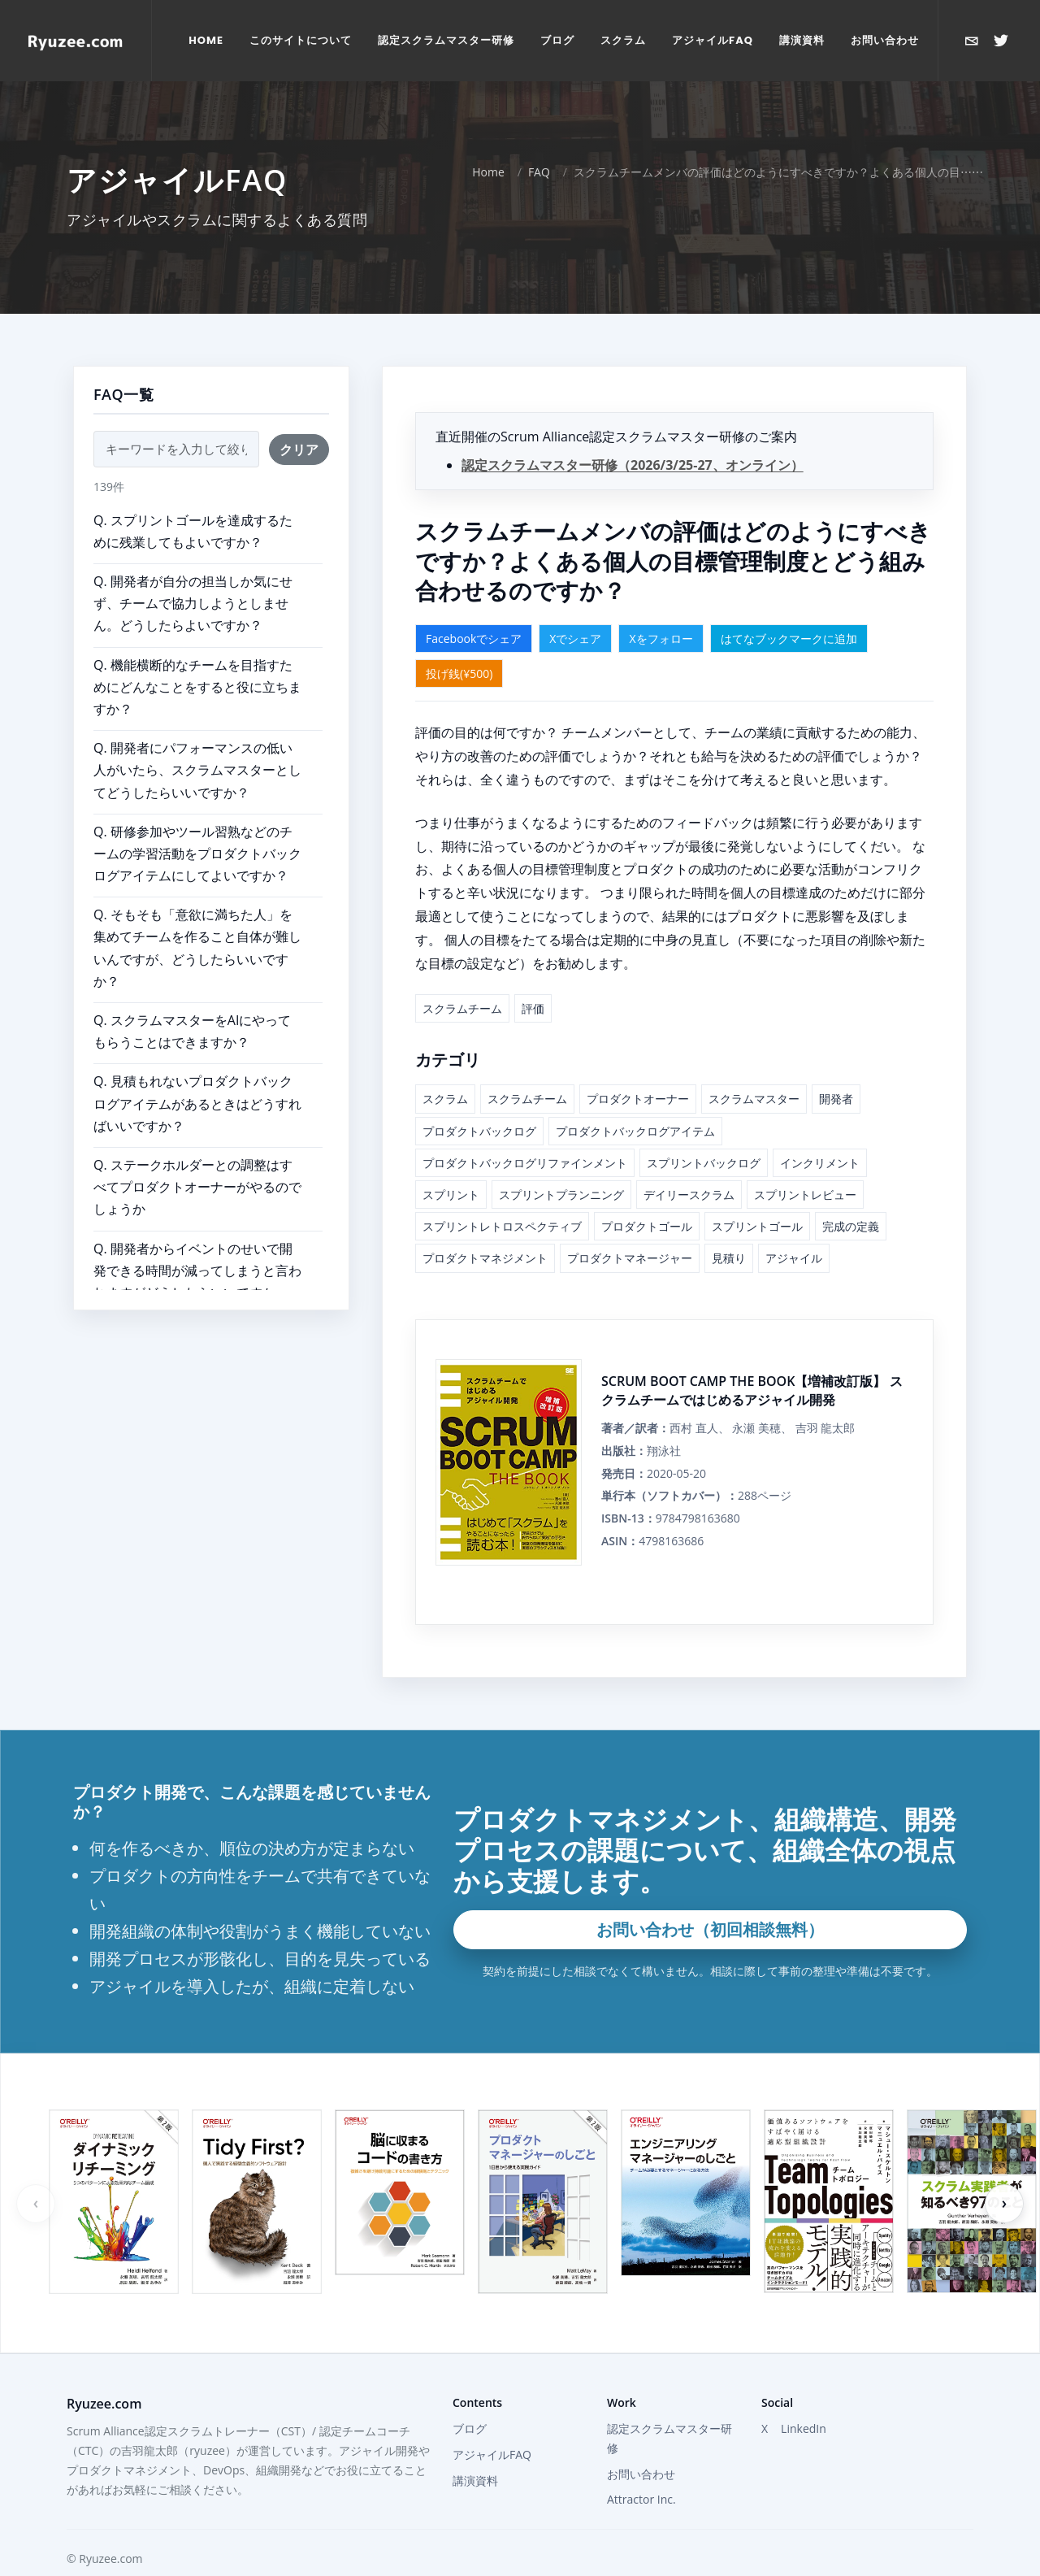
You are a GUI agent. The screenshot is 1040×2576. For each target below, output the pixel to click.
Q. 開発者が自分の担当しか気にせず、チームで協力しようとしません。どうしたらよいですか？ (192, 571)
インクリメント (820, 1131)
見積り (729, 1226)
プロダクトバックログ (479, 1099)
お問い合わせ (641, 2442)
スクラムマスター (754, 1067)
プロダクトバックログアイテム (635, 1099)
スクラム (445, 1067)
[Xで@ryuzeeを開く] (1001, 41)
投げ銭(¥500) (459, 641)
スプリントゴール (757, 1194)
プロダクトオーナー (638, 1067)
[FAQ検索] (176, 417)
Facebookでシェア (474, 607)
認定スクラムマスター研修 (669, 2406)
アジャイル (793, 1226)
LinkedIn (803, 2396)
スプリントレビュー (805, 1163)
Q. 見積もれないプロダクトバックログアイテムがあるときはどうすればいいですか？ (197, 1071)
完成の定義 (850, 1194)
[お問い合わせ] (972, 41)
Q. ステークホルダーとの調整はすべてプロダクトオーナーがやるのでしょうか (197, 1155)
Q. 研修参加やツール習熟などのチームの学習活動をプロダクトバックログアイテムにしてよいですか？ (197, 822)
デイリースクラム (689, 1163)
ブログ (470, 2396)
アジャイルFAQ (492, 2422)
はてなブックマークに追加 (789, 607)
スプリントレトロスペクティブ (502, 1194)
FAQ (539, 140)
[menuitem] (206, 40)
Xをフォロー (660, 607)
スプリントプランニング (561, 1163)
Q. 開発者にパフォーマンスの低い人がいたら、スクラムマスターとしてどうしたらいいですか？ (197, 738)
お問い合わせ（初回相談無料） (710, 1898)
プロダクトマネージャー (629, 1226)
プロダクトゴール (646, 1194)
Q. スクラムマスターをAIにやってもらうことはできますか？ (192, 999)
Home (488, 140)
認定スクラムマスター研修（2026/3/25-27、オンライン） (633, 433)
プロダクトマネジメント (485, 1226)
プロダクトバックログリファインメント (524, 1131)
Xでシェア (575, 607)
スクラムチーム (462, 976)
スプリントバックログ (703, 1131)
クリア (299, 418)
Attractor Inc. (641, 2467)
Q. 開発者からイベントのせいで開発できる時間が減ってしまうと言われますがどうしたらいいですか (197, 1239)
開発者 (836, 1067)
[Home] (75, 40)
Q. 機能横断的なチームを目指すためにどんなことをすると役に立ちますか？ (197, 655)
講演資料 (475, 2449)
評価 (533, 976)
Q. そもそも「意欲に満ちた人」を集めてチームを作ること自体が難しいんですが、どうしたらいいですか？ (197, 916)
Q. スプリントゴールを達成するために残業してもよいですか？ (192, 499)
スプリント (450, 1163)
